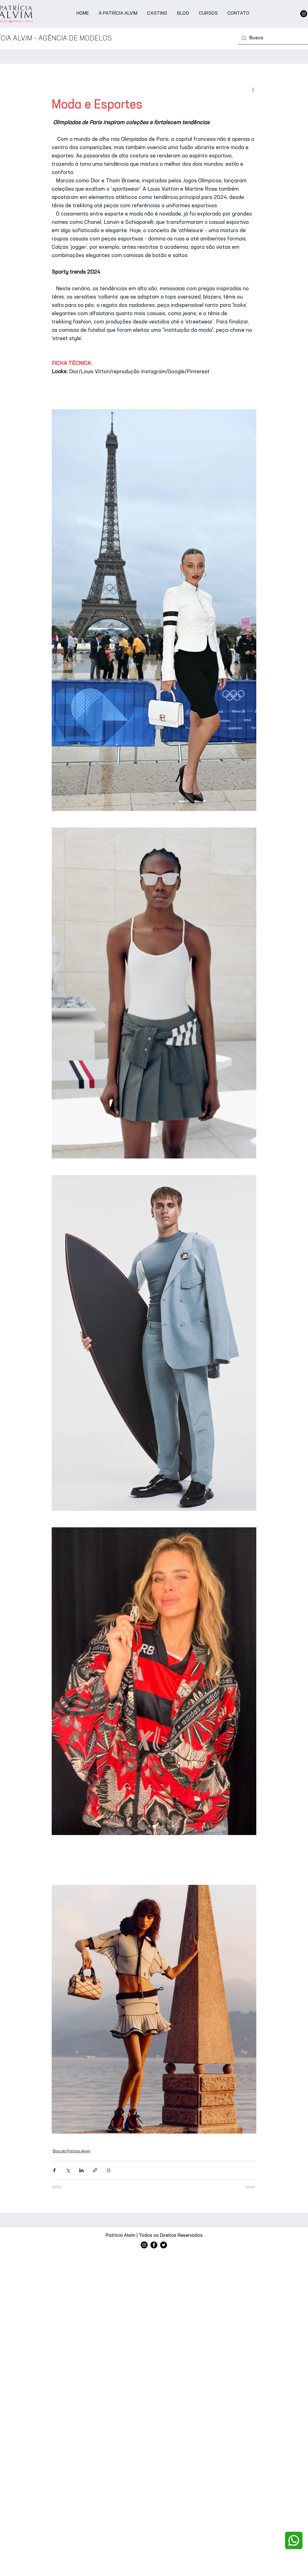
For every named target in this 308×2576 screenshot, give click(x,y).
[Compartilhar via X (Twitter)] (68, 2170)
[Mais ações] (253, 89)
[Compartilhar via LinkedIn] (81, 2170)
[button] (157, 13)
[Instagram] (303, 13)
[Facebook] (153, 2244)
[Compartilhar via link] (95, 2170)
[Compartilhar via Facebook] (54, 2170)
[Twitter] (163, 2244)
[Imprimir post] (108, 2170)
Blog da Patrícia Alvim (71, 2151)
